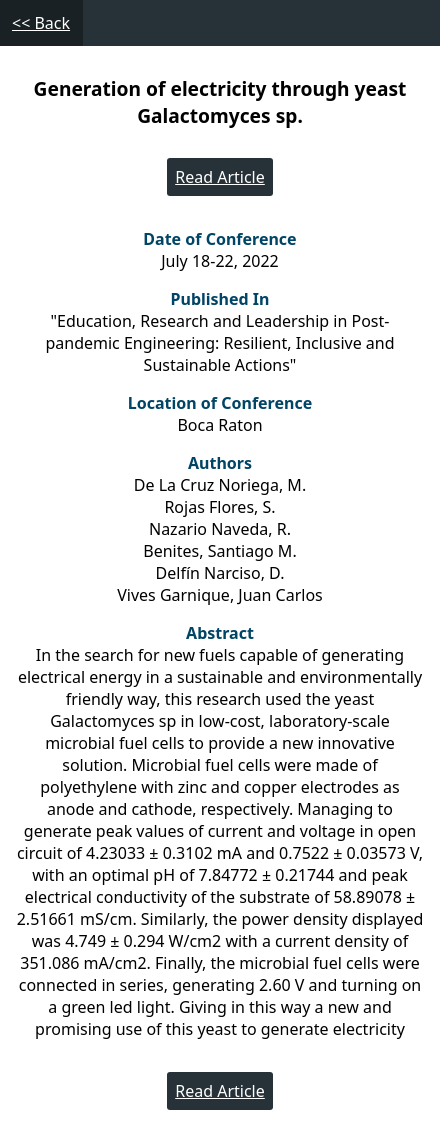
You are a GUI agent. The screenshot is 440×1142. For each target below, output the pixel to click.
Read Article (220, 177)
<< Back (41, 23)
